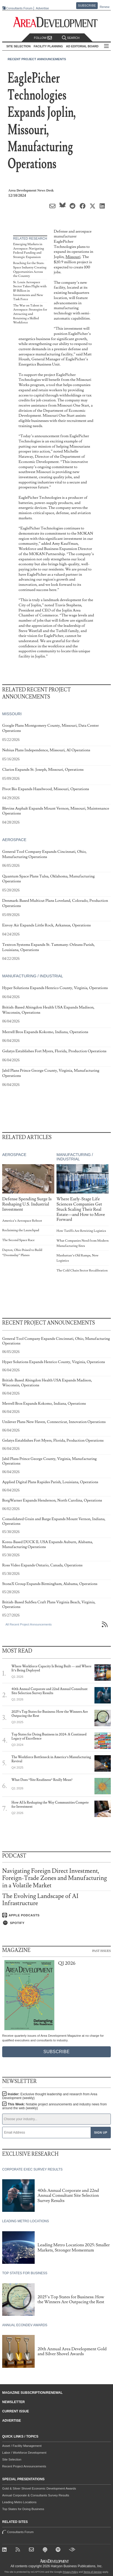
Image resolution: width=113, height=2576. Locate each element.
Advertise (42, 8)
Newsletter (13, 2402)
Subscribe (87, 5)
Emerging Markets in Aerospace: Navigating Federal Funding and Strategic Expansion (28, 250)
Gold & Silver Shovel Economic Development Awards (39, 2488)
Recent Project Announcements (37, 59)
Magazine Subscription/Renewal (32, 2393)
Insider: (49, 2096)
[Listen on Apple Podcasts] (56, 1915)
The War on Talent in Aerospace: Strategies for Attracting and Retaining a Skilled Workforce (30, 313)
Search (70, 38)
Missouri (73, 256)
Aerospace (14, 840)
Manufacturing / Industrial (32, 976)
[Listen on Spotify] (56, 1923)
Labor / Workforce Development (24, 2452)
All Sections (106, 46)
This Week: (54, 2106)
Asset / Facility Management (21, 2445)
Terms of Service (93, 2572)
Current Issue (15, 2411)
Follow (43, 38)
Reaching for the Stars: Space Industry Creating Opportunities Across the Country (29, 269)
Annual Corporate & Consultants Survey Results (35, 2495)
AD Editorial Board (82, 46)
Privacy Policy (70, 2572)
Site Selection (11, 2459)
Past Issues (101, 1950)
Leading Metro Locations (19, 2502)
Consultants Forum (19, 8)
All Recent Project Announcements (28, 1624)
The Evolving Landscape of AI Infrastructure (40, 1900)
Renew (104, 6)
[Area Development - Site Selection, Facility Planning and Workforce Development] (56, 22)
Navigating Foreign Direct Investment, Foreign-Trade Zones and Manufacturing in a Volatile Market (54, 1878)
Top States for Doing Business (23, 2509)
